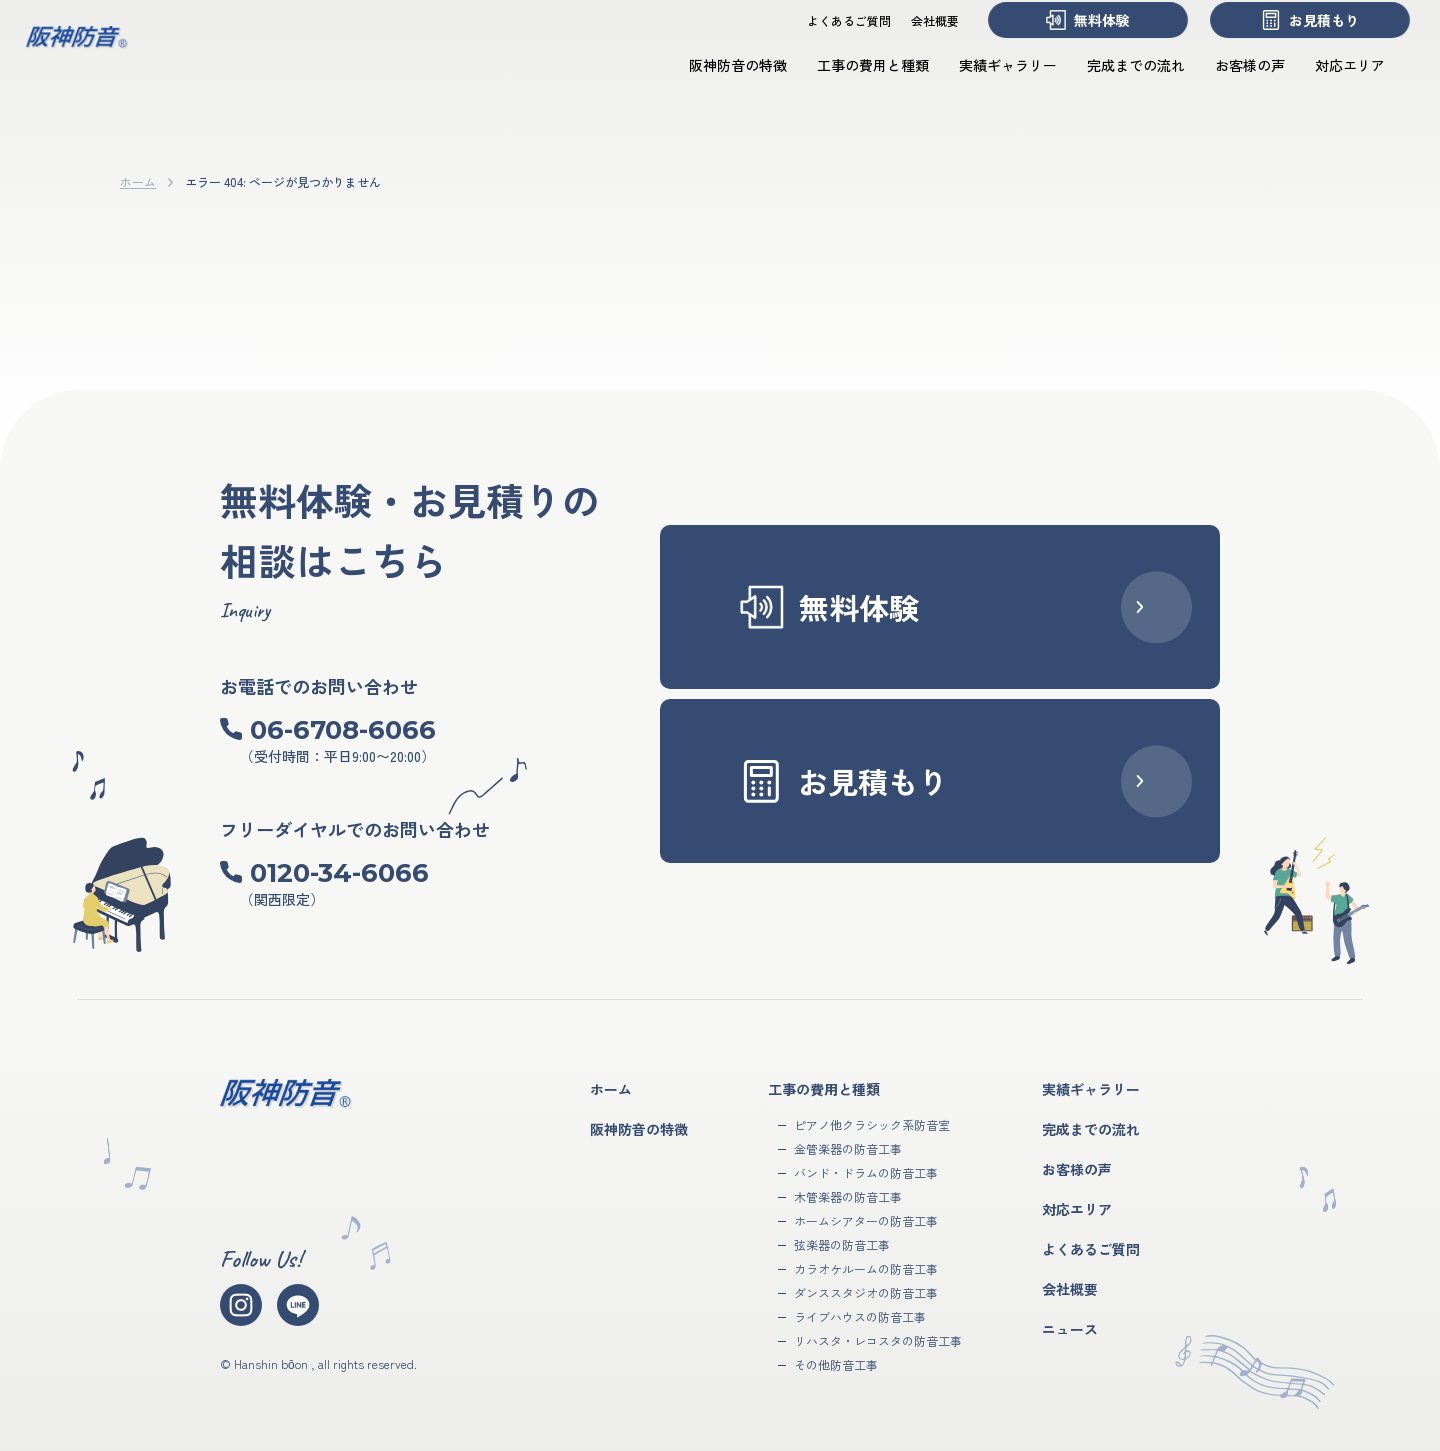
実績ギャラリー (988, 83)
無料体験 (1068, 38)
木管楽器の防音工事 (848, 1196)
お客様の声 (1230, 83)
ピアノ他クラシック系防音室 (872, 1124)
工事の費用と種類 (853, 83)
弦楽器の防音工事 (842, 1244)
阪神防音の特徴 (718, 83)
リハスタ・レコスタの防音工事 (878, 1340)
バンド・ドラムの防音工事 (866, 1172)
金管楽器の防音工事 (848, 1148)
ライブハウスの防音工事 (860, 1316)
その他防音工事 (836, 1364)
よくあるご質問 (829, 38)
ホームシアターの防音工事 (866, 1220)
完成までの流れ (1116, 83)
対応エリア (1330, 83)
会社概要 (915, 38)
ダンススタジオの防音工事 (866, 1292)
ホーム (138, 181)
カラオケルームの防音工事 (866, 1268)
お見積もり (1290, 38)
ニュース (1070, 1329)
